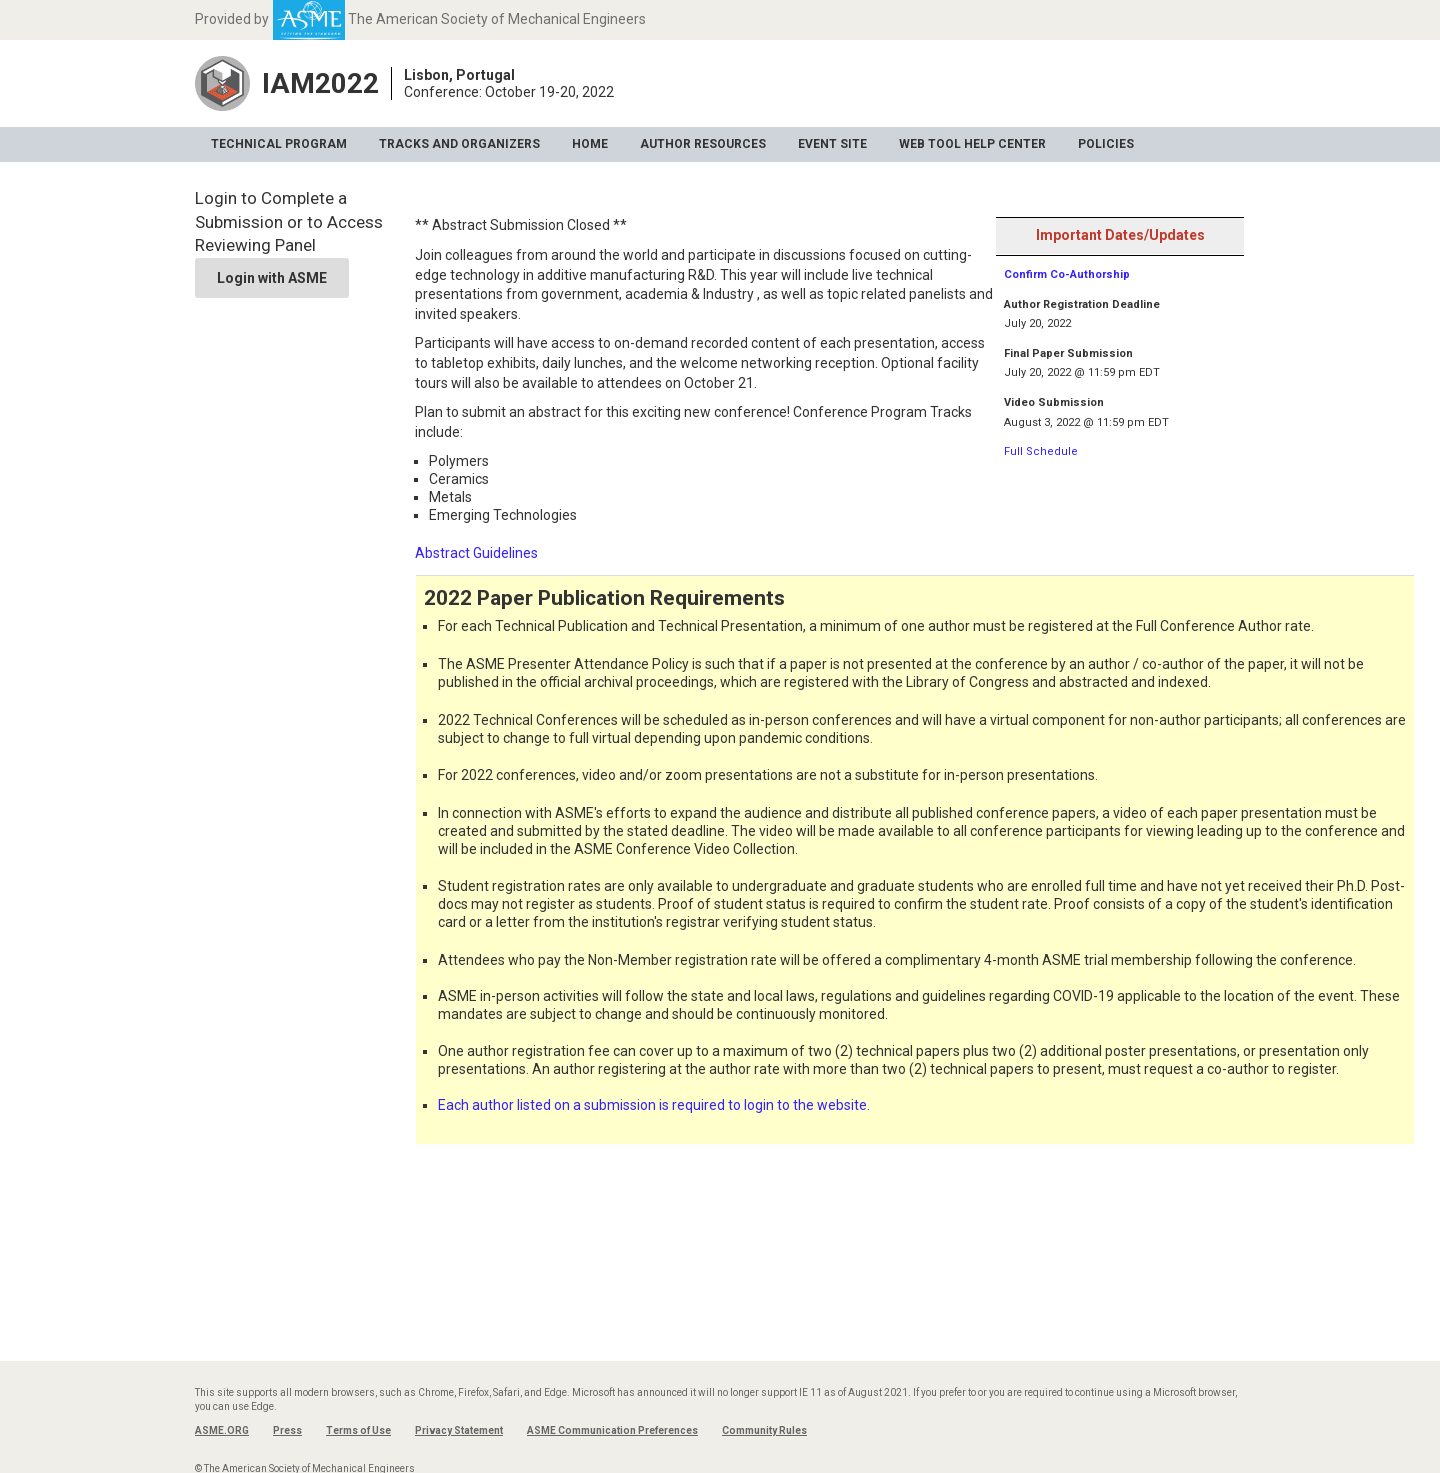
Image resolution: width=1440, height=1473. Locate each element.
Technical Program (279, 144)
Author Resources (703, 144)
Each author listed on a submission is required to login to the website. (654, 1105)
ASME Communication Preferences (612, 1430)
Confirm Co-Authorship (1067, 274)
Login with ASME (272, 278)
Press (287, 1430)
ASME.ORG (222, 1430)
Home (590, 144)
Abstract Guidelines (476, 553)
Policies (1106, 144)
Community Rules (764, 1430)
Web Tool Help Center (972, 144)
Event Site (832, 144)
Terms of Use (358, 1430)
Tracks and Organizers (459, 144)
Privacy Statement (459, 1430)
